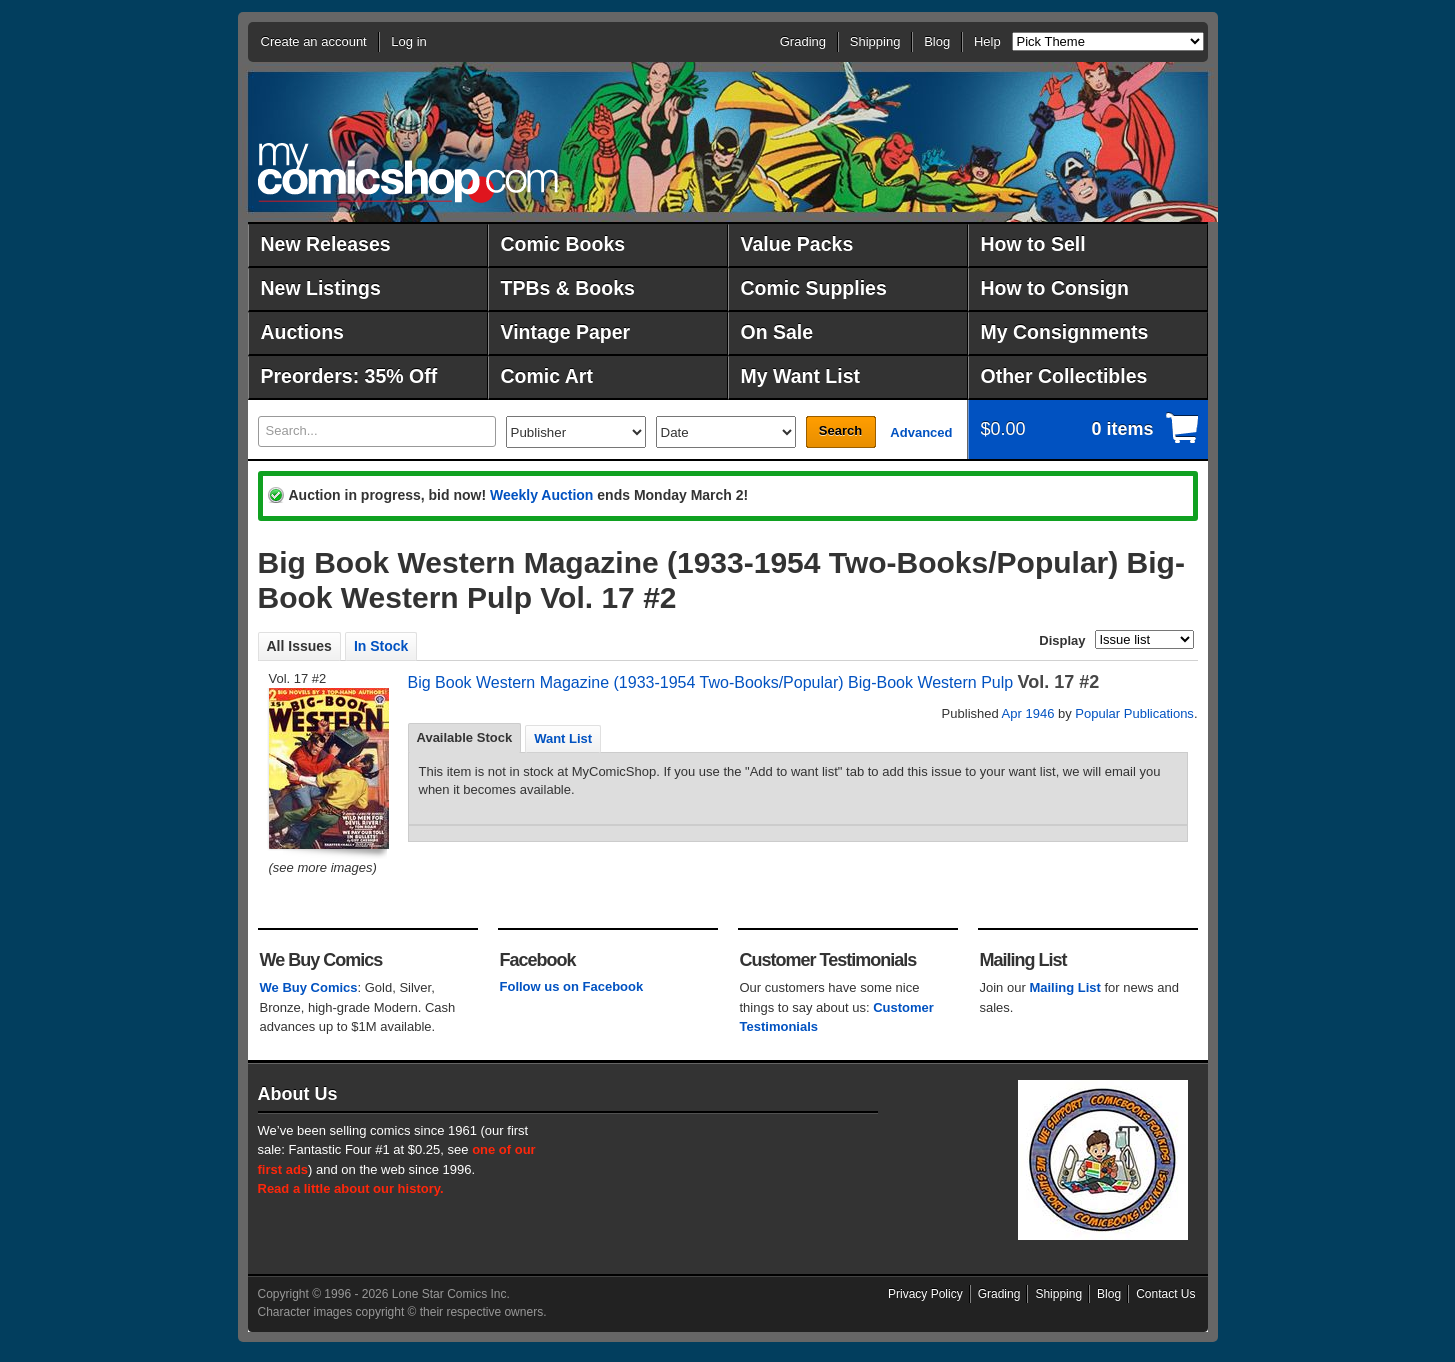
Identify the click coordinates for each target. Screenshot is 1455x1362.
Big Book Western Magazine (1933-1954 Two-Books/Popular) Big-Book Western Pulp (711, 682)
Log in (408, 41)
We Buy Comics (309, 987)
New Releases (326, 244)
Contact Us (1165, 1294)
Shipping (875, 41)
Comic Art (547, 376)
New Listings (321, 288)
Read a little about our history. (351, 1188)
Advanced (921, 432)
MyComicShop (408, 172)
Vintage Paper (566, 332)
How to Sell (1033, 244)
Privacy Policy (925, 1294)
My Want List (801, 376)
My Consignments (1065, 332)
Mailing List (1065, 987)
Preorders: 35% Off (349, 376)
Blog (937, 41)
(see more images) (323, 867)
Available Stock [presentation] (465, 737)
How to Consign (1055, 288)
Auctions (302, 332)
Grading (803, 41)
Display (1062, 640)
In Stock (381, 646)
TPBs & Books (568, 288)
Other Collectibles (1064, 376)
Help (987, 41)
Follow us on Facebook (572, 986)
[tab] (465, 738)
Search (840, 430)
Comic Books (563, 244)
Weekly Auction (541, 495)
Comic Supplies (814, 288)
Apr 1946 (1028, 713)
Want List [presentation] (563, 738)
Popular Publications (1134, 713)
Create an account (314, 41)
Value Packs (797, 244)
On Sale (777, 332)
